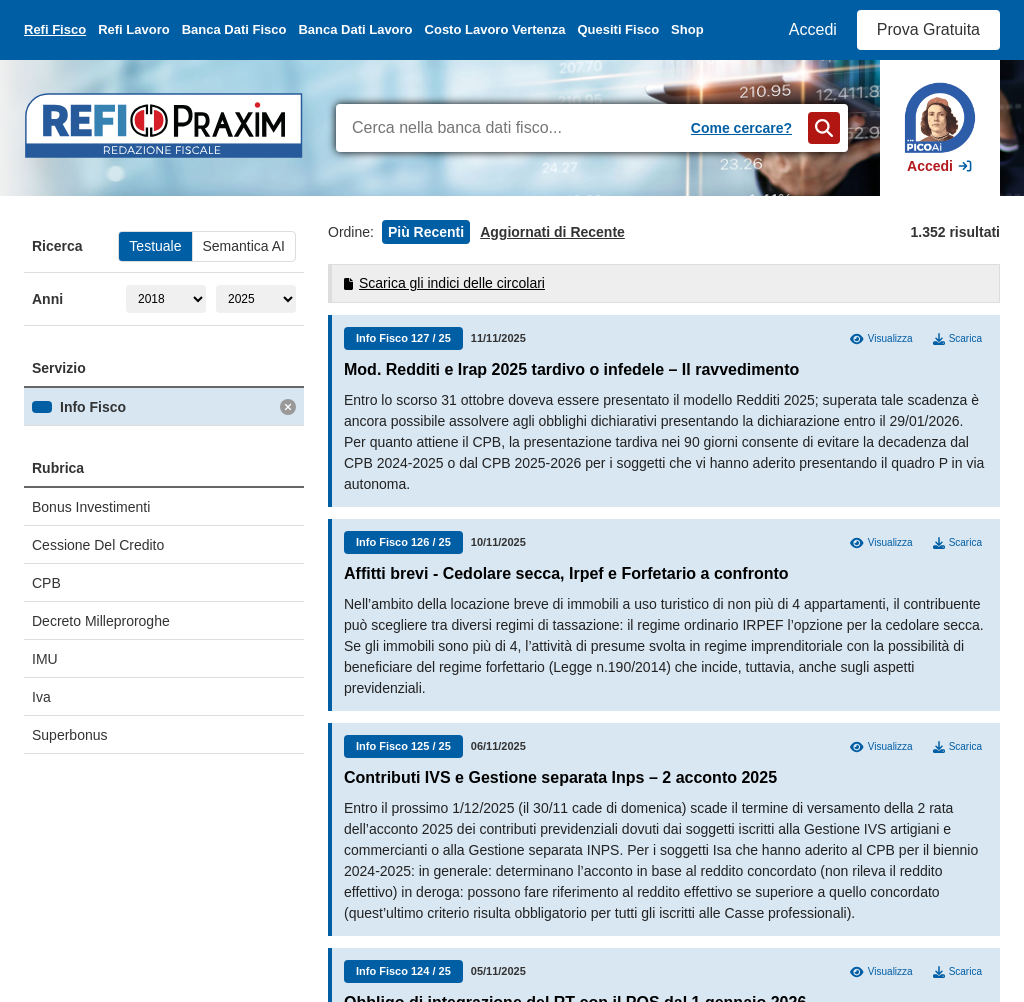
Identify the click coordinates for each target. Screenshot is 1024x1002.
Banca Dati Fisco (234, 29)
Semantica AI (244, 246)
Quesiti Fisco (618, 29)
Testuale (155, 246)
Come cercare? (741, 128)
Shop (687, 29)
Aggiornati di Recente (552, 232)
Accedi (813, 29)
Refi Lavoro (134, 29)
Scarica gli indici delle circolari (444, 283)
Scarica (957, 339)
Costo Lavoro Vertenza (495, 29)
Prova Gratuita (928, 29)
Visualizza (881, 339)
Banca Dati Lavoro (355, 29)
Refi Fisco (55, 29)
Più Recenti (426, 232)
